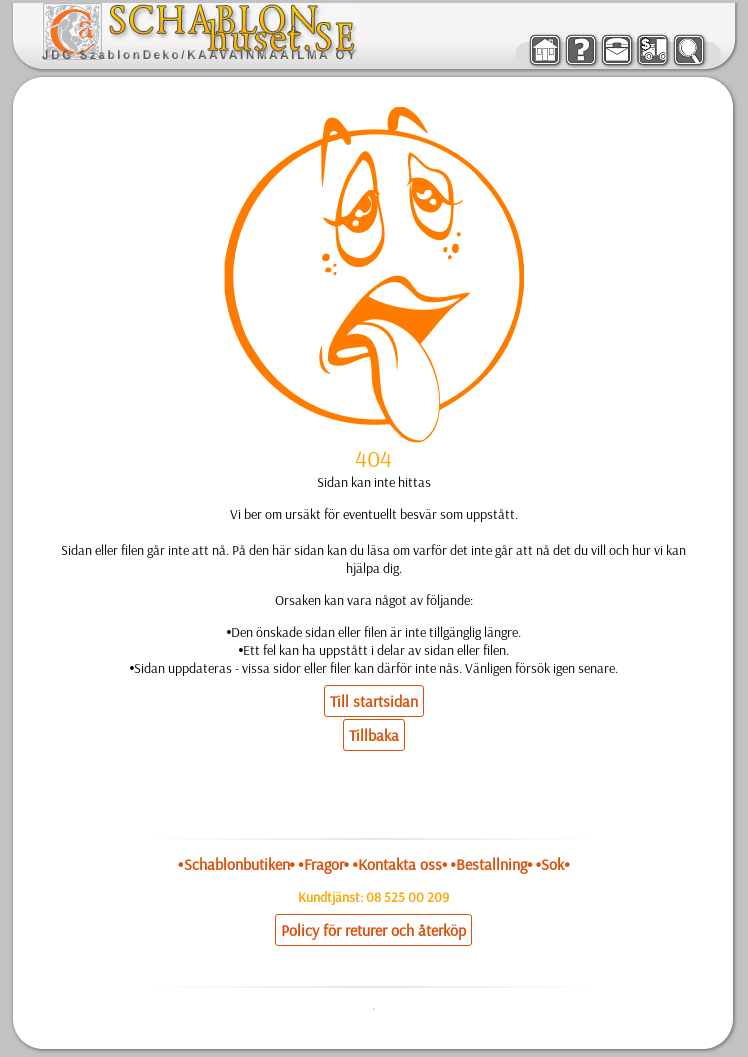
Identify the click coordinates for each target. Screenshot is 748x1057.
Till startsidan (374, 701)
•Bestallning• (492, 864)
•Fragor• (323, 864)
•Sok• (553, 864)
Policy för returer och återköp (373, 930)
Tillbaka (374, 735)
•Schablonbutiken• (236, 864)
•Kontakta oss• (399, 864)
